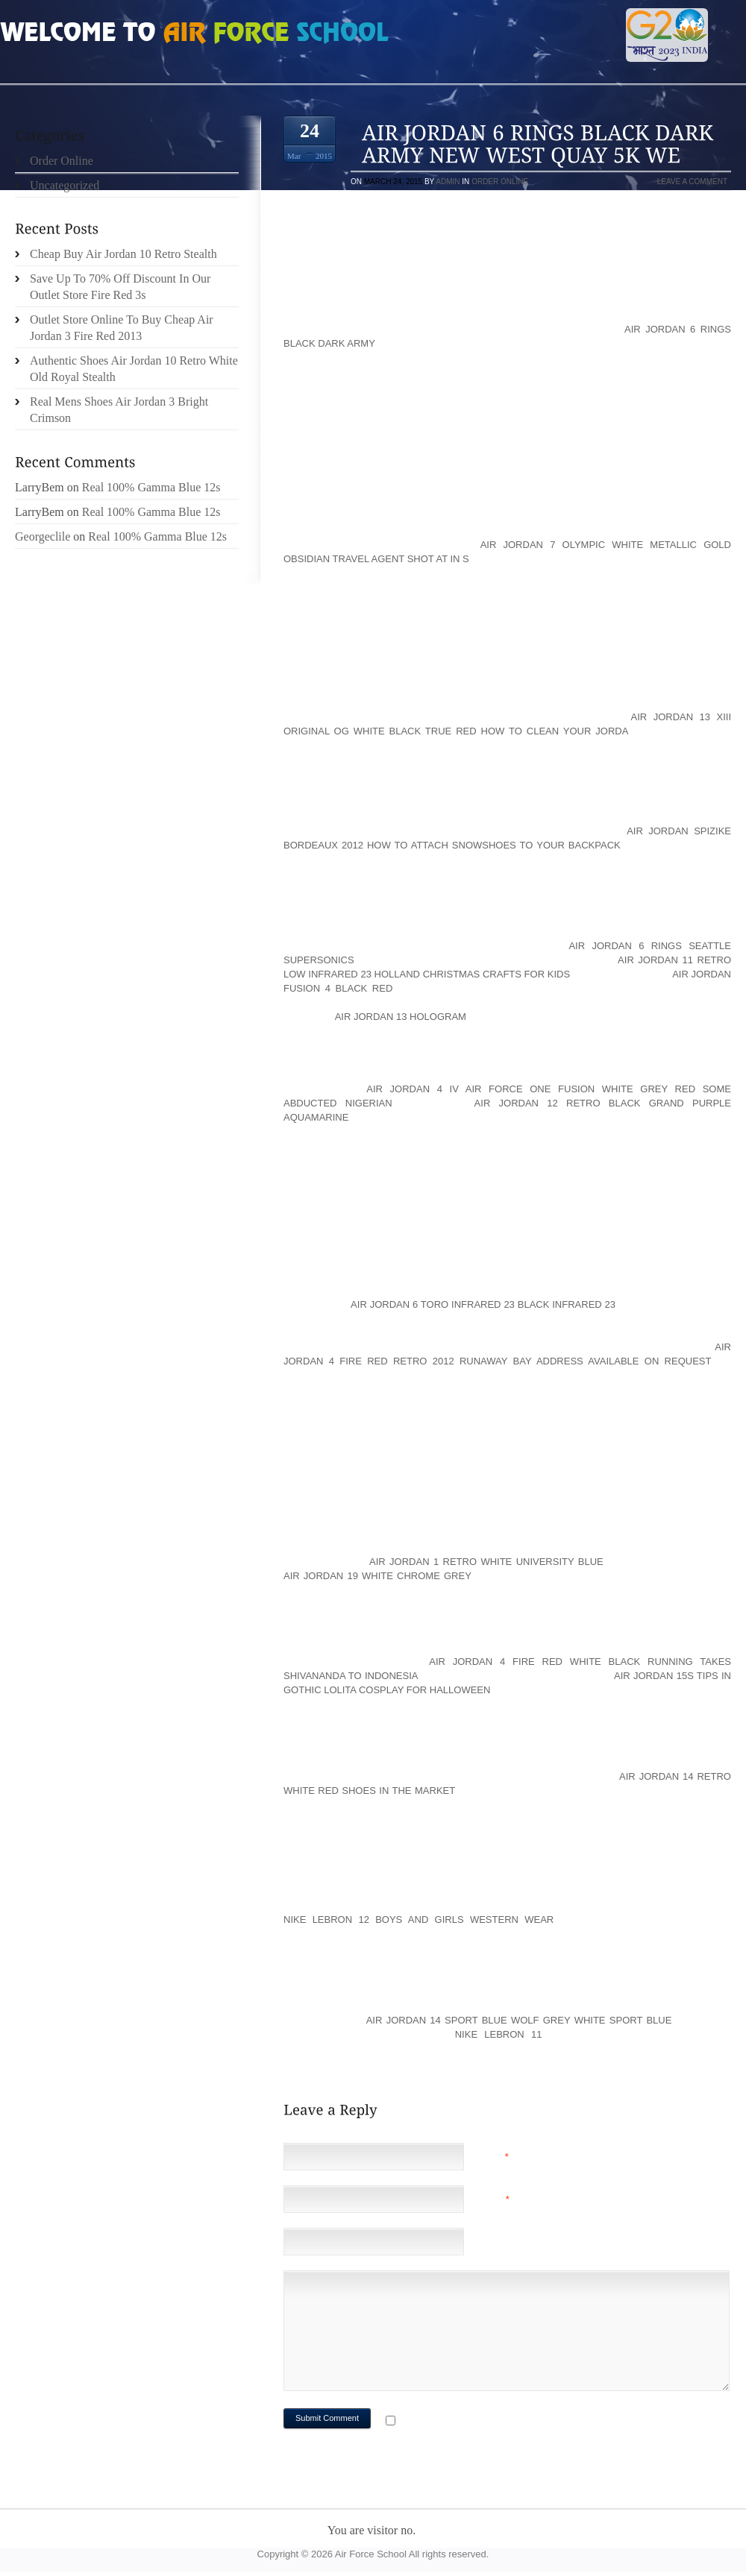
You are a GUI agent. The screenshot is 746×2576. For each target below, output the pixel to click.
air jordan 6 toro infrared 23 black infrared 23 (483, 1304)
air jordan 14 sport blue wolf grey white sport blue (519, 2020)
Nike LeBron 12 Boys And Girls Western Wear (418, 1919)
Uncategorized (64, 185)
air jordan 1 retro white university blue (486, 1561)
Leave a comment (692, 181)
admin (448, 181)
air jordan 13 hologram (400, 1016)
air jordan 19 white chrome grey (377, 1575)
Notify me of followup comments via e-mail (517, 2422)
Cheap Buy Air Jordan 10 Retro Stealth (123, 254)
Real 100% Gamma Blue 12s (151, 487)
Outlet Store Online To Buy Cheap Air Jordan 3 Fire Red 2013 (121, 327)
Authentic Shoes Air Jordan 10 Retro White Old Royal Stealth (134, 368)
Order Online (499, 181)
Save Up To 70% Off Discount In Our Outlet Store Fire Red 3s (120, 286)
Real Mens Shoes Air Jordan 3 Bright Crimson (119, 409)
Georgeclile (42, 536)
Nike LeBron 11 (498, 2034)
